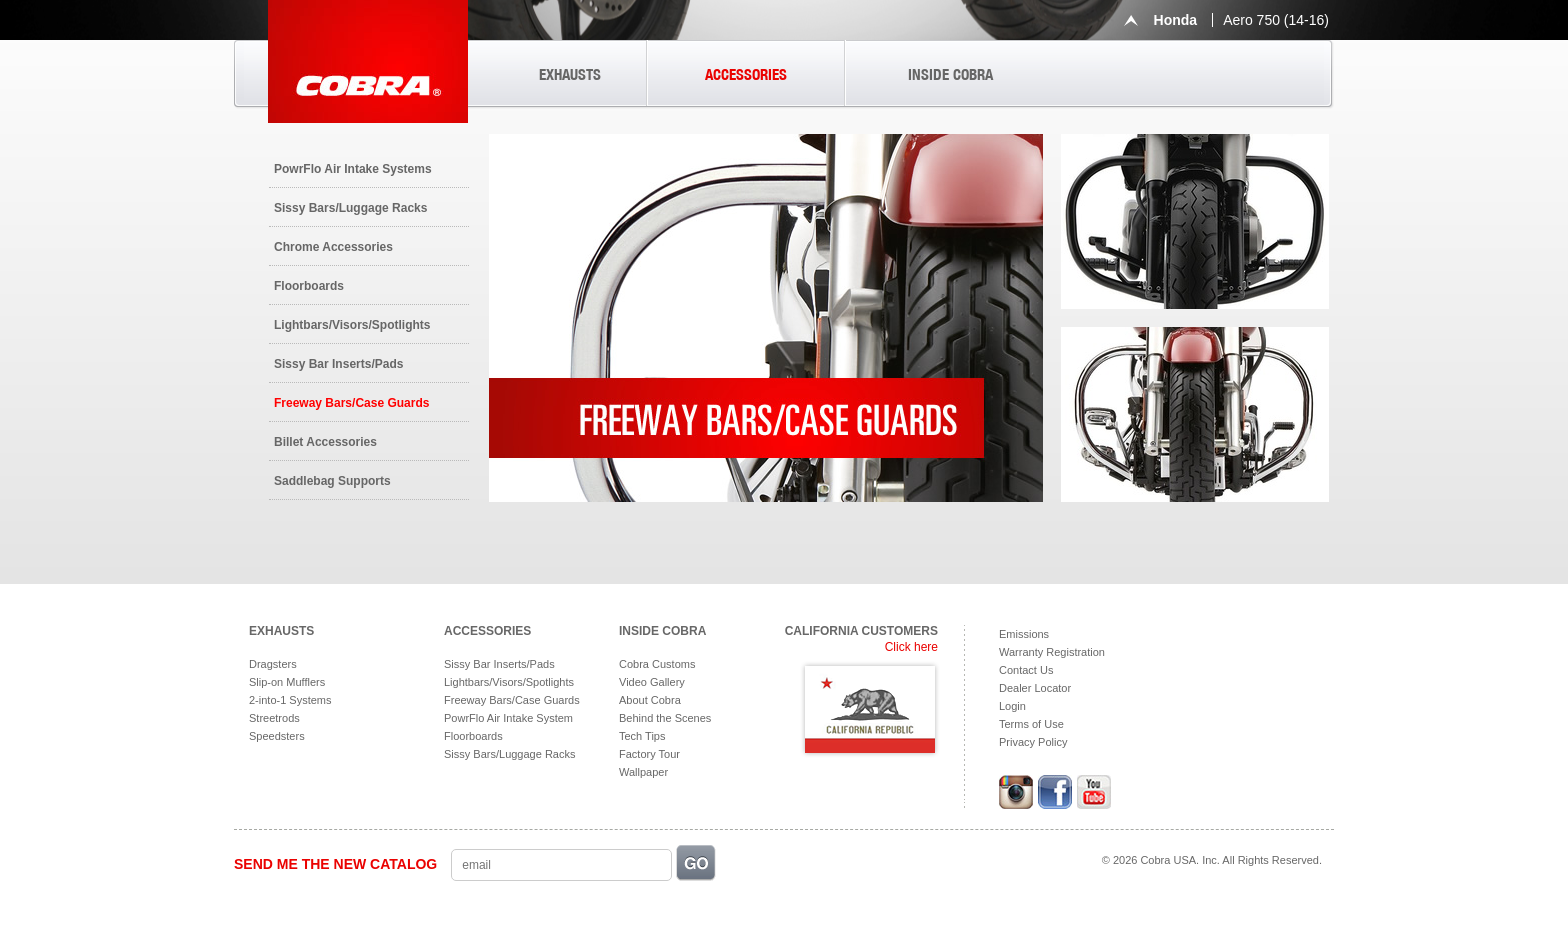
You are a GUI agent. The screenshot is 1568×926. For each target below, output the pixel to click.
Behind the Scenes (665, 718)
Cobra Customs (657, 664)
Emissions (1024, 634)
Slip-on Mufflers (287, 682)
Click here (911, 647)
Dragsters (273, 664)
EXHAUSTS (570, 74)
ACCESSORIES (746, 74)
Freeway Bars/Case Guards (351, 403)
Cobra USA (368, 61)
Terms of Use (1031, 724)
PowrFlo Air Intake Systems (353, 169)
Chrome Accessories (333, 247)
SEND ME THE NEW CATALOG (335, 864)
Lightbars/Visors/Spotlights (352, 325)
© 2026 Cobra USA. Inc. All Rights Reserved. (1212, 860)
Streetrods (274, 718)
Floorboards (309, 286)
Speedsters (277, 736)
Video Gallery (652, 682)
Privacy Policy (1033, 742)
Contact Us (1026, 670)
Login (1012, 706)
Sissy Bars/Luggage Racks (350, 208)
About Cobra (650, 700)
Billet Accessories (325, 442)
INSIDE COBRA (950, 74)
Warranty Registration (1052, 652)
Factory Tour (649, 754)
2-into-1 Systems (290, 700)
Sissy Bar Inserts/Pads (338, 364)
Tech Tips (642, 736)
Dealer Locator (1035, 688)
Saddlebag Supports (332, 481)
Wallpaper (643, 772)
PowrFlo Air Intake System (508, 718)
